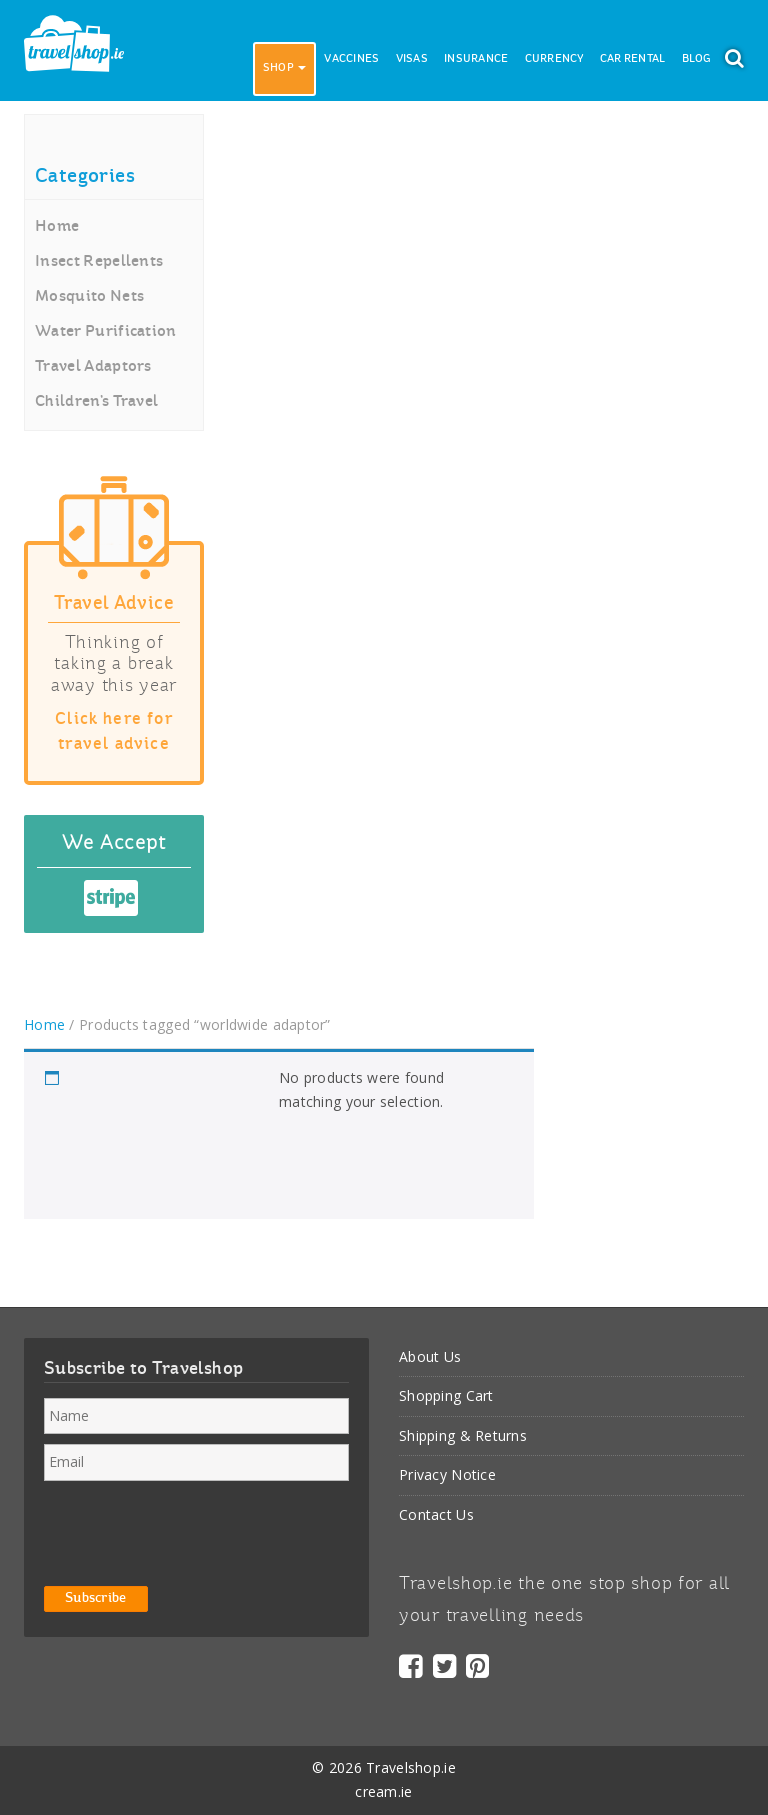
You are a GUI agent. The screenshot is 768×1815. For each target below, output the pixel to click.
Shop (284, 68)
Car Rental (633, 59)
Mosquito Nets (89, 297)
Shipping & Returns (463, 1435)
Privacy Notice (447, 1474)
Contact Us (436, 1514)
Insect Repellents (99, 262)
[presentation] (196, 1530)
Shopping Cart (446, 1395)
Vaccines (351, 59)
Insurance (476, 59)
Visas (412, 59)
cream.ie (383, 1791)
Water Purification (106, 332)
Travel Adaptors (93, 367)
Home (57, 227)
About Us (430, 1356)
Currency (554, 59)
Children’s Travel (96, 402)
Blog (697, 59)
